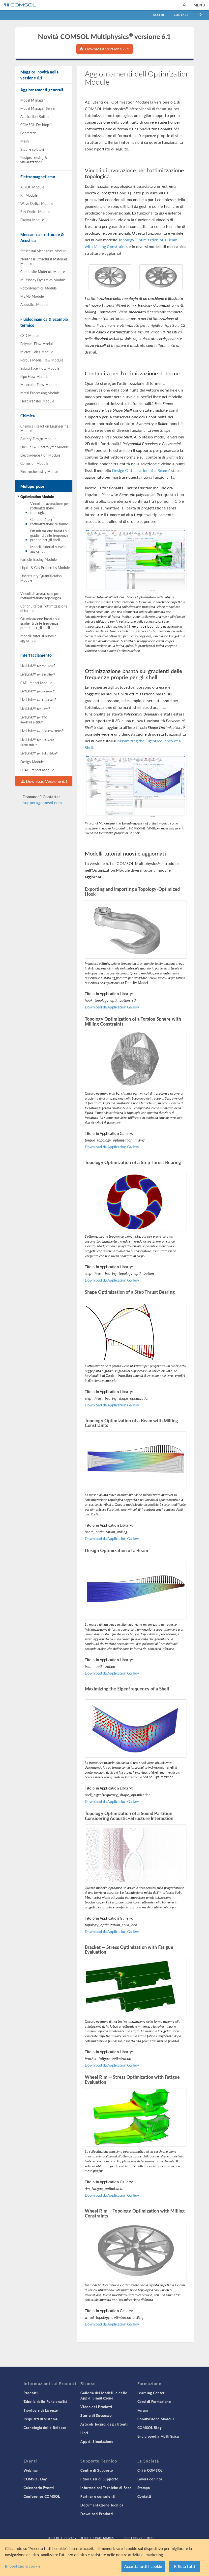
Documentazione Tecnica (101, 2505)
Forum (142, 2410)
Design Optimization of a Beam (139, 470)
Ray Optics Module (35, 211)
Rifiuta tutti (184, 2566)
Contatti (144, 2496)
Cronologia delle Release (45, 2427)
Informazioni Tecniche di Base (105, 2487)
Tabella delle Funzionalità (45, 2401)
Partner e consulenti (97, 2496)
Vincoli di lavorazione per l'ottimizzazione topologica (49, 508)
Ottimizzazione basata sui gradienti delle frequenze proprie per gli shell (50, 535)
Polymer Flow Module (37, 343)
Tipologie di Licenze (41, 2410)
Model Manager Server (38, 108)
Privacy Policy (76, 2538)
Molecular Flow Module (38, 384)
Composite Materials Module (42, 271)
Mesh (24, 141)
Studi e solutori (32, 149)
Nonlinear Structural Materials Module (43, 261)
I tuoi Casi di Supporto (99, 2478)
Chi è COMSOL (150, 2470)
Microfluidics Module (36, 351)
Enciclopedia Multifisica (158, 2436)
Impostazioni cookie (23, 2566)
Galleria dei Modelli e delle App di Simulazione (103, 2395)
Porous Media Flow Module (41, 360)
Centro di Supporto (96, 2470)
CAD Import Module (36, 682)
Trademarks (103, 2538)
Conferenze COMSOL (42, 2496)
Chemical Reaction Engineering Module (44, 428)
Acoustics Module (34, 304)
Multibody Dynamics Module (43, 279)
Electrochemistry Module (39, 471)
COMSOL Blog (149, 2427)
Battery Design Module (38, 438)
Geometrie (28, 132)
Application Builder (35, 116)
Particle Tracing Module (38, 559)
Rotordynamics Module (38, 288)
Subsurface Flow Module (39, 368)
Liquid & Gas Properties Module (45, 567)
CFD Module (30, 335)
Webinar (31, 2470)
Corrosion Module (34, 463)
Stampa (143, 2487)
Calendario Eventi (39, 2487)
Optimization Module (37, 496)
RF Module (28, 195)
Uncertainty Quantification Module (41, 578)
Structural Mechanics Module (43, 250)
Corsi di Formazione (154, 2401)
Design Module (32, 761)
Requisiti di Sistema (41, 2418)
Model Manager (32, 100)
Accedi (158, 15)
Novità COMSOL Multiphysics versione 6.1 (104, 36)
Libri (84, 2432)
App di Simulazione (97, 2441)
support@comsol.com (42, 802)
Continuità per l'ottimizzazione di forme (49, 521)
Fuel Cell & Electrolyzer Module (44, 446)
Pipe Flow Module (34, 376)
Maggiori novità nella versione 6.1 (39, 75)
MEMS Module (32, 296)
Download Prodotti (96, 2513)
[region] (104, 2557)
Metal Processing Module (40, 392)
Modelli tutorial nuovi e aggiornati (48, 549)
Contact (181, 15)
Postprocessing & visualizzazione (33, 159)
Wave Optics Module (36, 203)
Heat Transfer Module (37, 400)
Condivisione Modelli (155, 2418)
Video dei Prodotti (96, 2406)
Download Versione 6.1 (104, 49)
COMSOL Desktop (36, 124)
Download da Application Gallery (112, 1006)
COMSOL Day (35, 2478)
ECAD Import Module (37, 769)
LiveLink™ (37, 665)
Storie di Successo (96, 2415)
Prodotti (31, 2392)
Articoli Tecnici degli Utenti (104, 2424)
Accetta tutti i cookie (143, 2566)
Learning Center (151, 2392)
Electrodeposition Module (40, 455)
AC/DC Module (32, 186)
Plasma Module (32, 219)
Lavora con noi (149, 2478)
